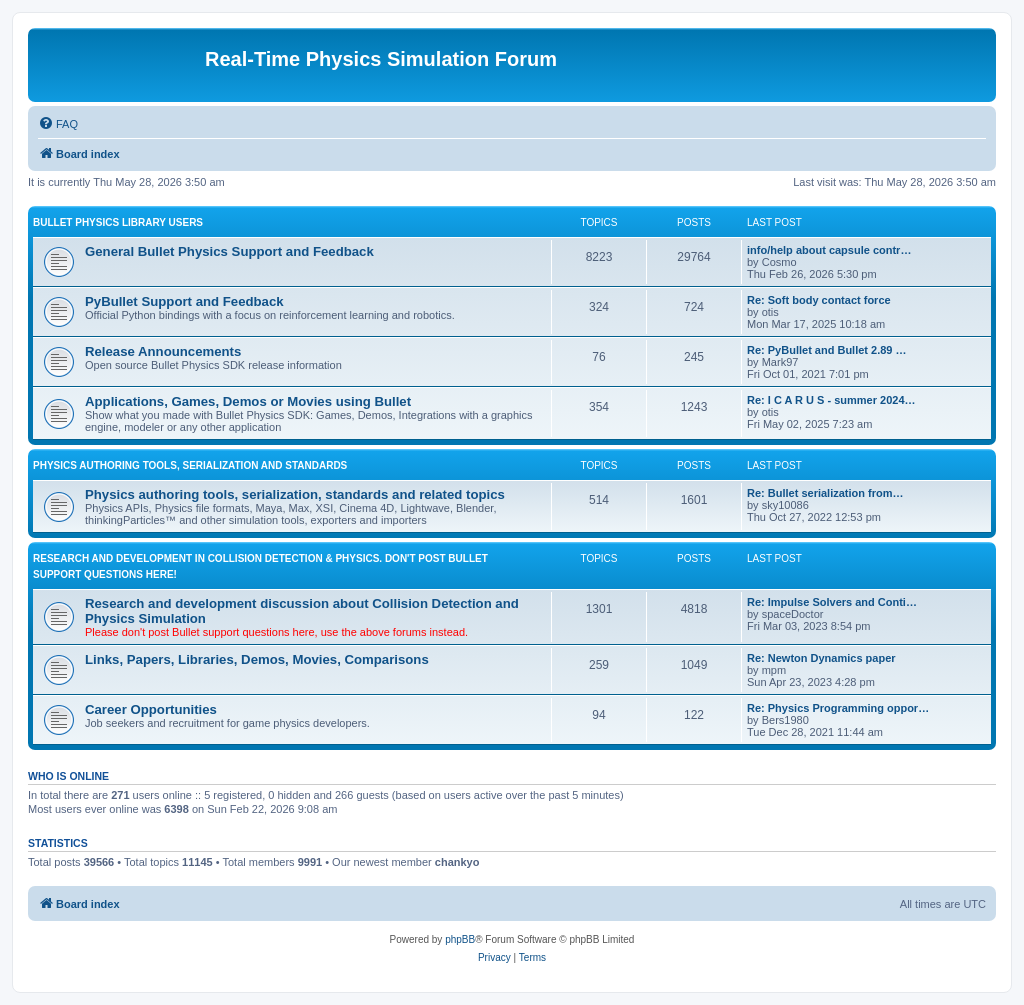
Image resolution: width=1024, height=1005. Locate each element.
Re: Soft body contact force (819, 300)
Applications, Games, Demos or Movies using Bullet (248, 401)
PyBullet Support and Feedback (184, 301)
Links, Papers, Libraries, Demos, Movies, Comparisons (257, 659)
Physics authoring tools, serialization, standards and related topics (295, 494)
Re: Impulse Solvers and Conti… (832, 602)
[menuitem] (58, 124)
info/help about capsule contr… (829, 250)
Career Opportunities (151, 709)
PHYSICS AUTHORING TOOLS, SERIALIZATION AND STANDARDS (190, 465)
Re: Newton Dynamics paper (821, 658)
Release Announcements (163, 351)
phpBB (460, 939)
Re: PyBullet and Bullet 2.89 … (827, 350)
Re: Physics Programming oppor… (838, 708)
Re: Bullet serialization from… (825, 493)
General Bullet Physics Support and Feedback (229, 251)
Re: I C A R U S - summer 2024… (831, 400)
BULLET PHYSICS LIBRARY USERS (118, 222)
